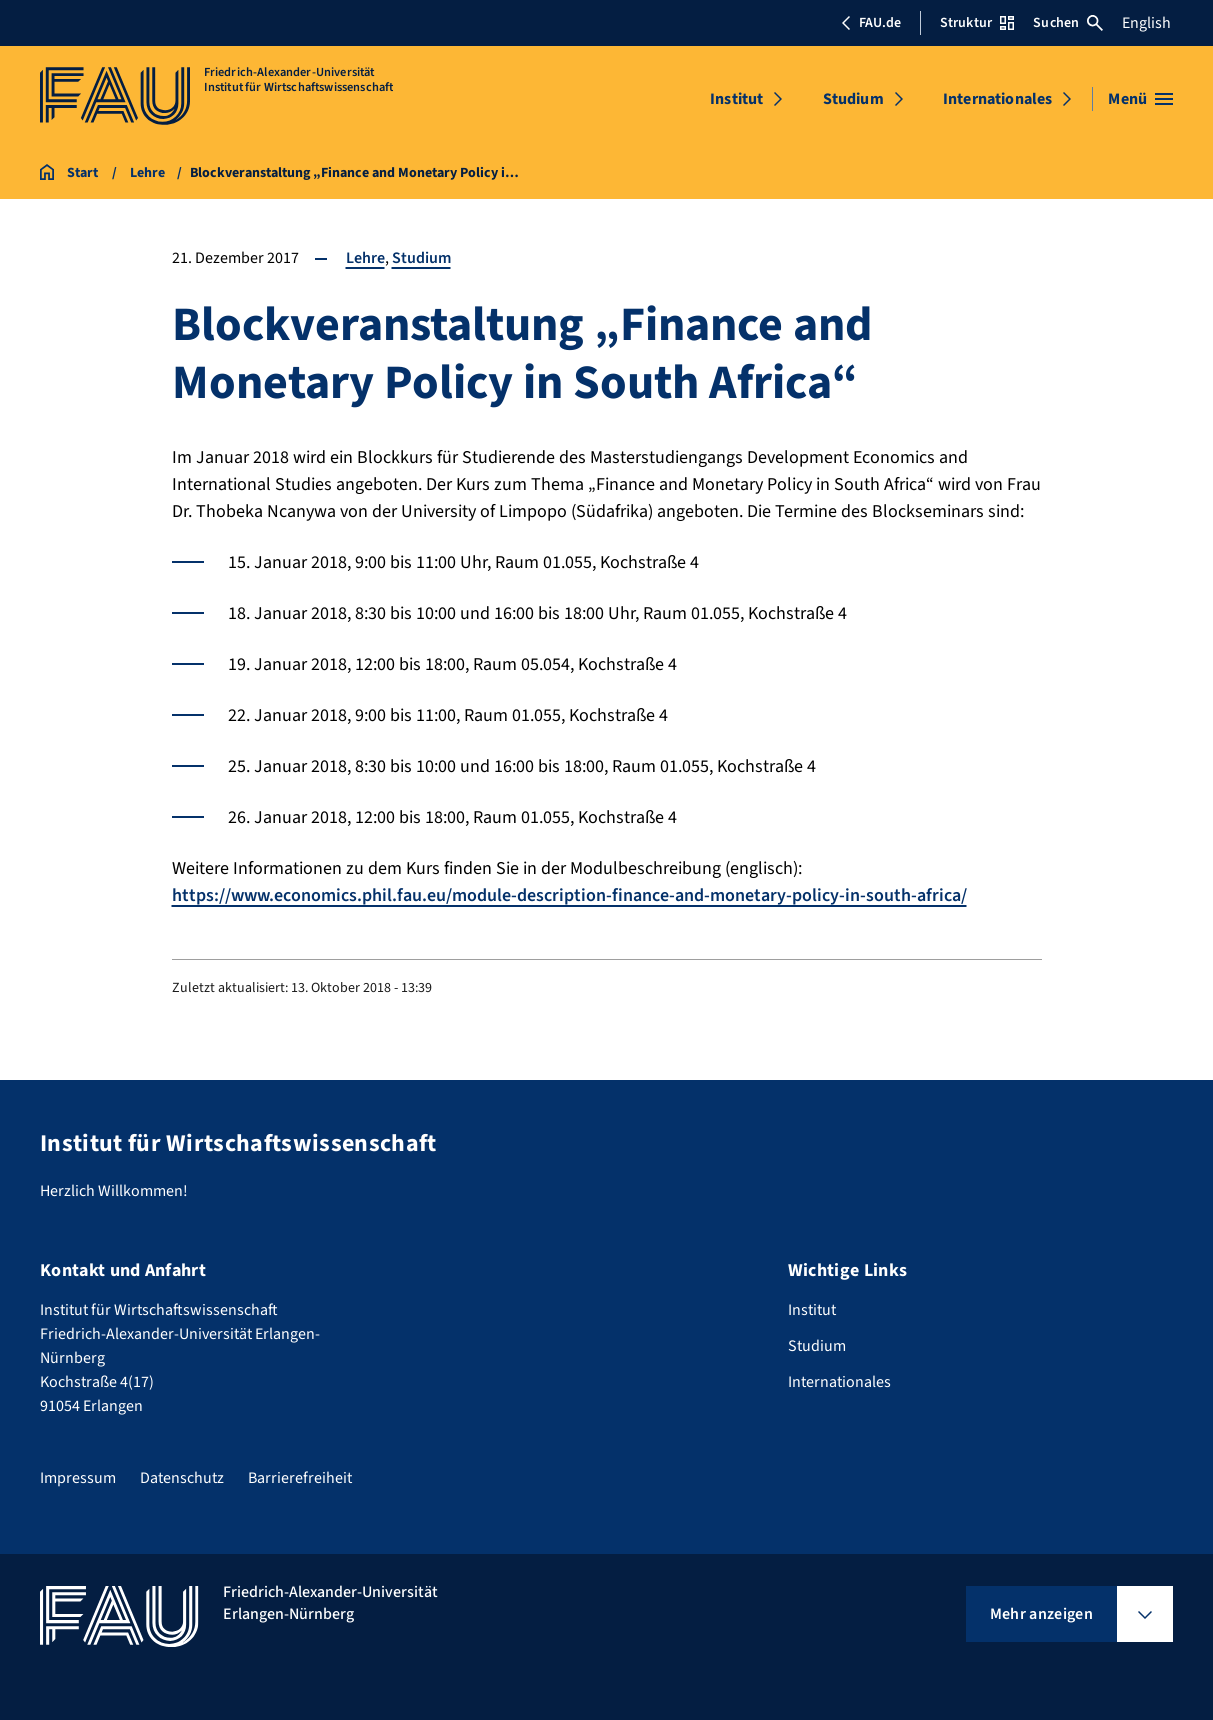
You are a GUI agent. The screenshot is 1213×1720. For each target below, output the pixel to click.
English (1146, 23)
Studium (853, 99)
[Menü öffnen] (1140, 99)
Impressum (78, 1478)
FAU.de (871, 23)
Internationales (997, 99)
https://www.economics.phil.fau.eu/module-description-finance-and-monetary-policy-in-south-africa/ (569, 895)
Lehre (365, 258)
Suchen (1068, 23)
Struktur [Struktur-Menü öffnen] (977, 23)
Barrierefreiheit (300, 1478)
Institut (736, 99)
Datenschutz (182, 1478)
